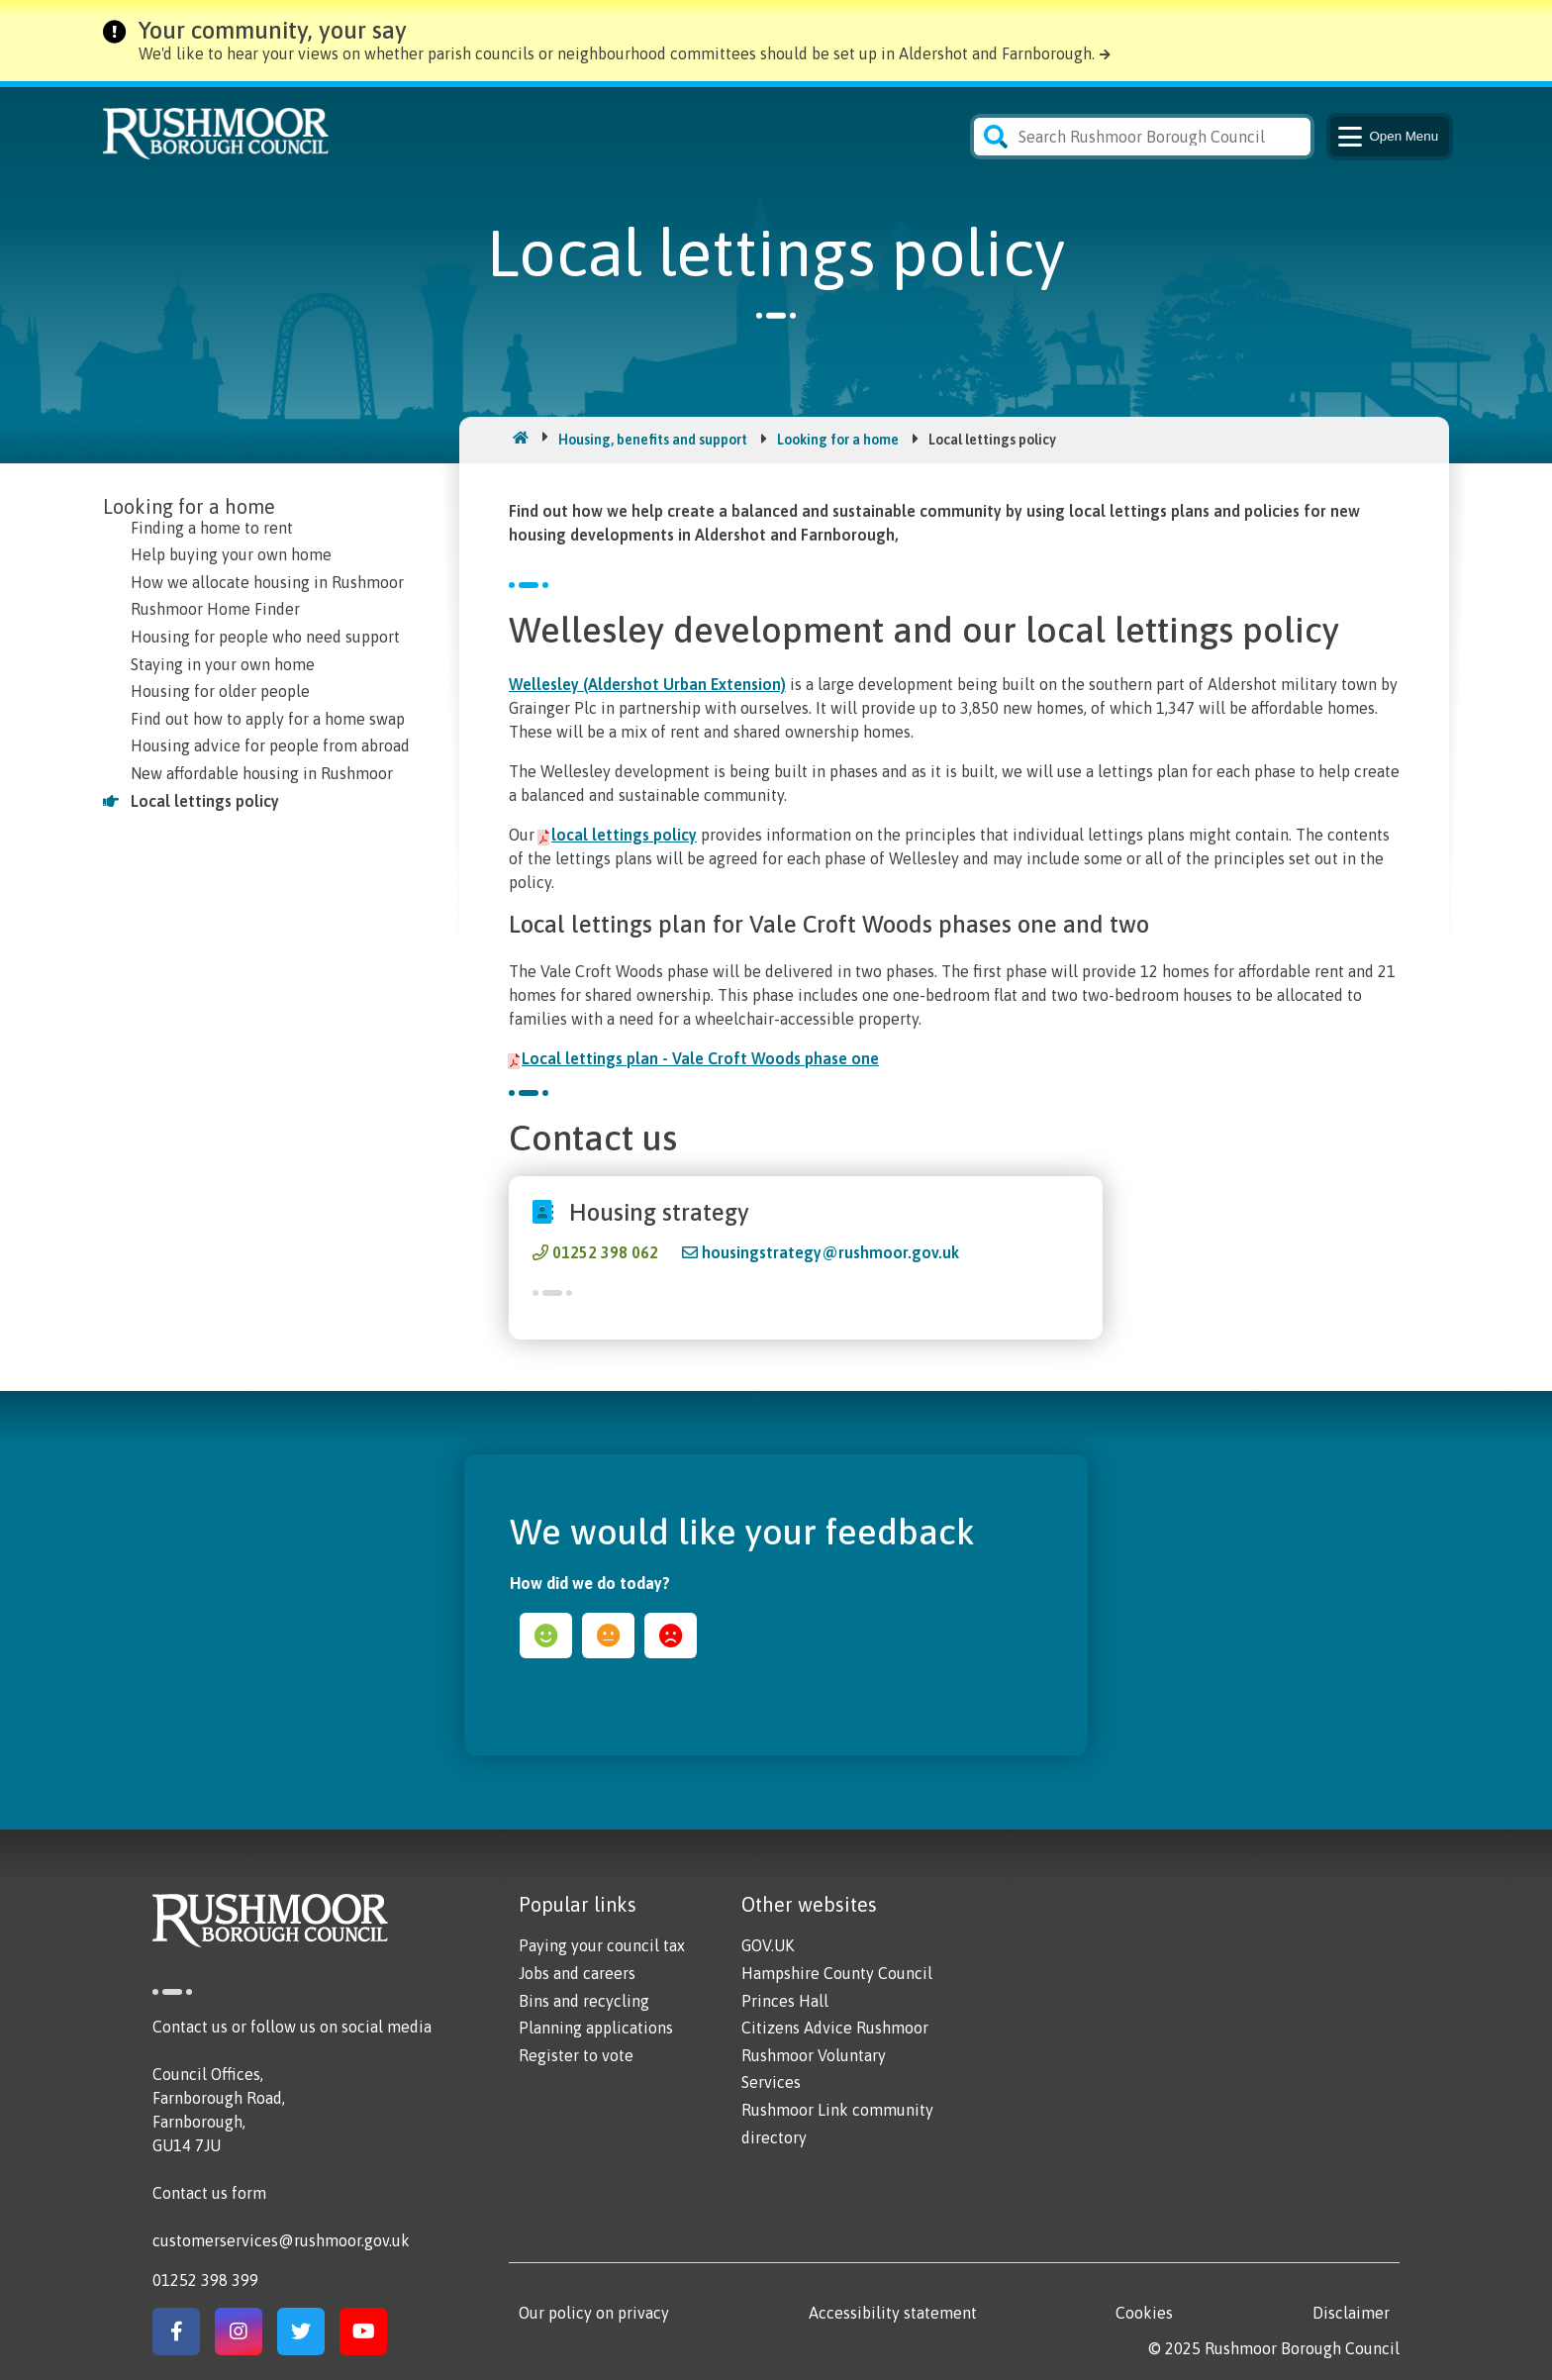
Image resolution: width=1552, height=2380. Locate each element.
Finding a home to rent (212, 528)
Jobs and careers (577, 1973)
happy (546, 1635)
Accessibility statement (893, 2313)
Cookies (1144, 2313)
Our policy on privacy (594, 2313)
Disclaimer (1351, 2313)
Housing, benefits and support (652, 439)
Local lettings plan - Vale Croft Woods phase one (700, 1058)
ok (608, 1635)
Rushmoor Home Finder (215, 609)
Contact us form (209, 2193)
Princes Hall (784, 2001)
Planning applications (596, 2027)
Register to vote (576, 2055)
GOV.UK (767, 1945)
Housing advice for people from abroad (270, 745)
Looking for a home (838, 439)
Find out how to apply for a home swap (268, 719)
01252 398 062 (605, 1252)
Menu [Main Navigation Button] (1386, 137)
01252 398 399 (205, 2280)
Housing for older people (220, 691)
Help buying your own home (231, 554)
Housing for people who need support (265, 636)
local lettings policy (624, 834)
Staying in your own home (223, 664)
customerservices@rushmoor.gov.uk (281, 2240)
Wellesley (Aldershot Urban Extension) (647, 684)
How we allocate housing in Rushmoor (267, 582)
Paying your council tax (602, 1945)
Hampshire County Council (836, 1973)
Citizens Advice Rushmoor (834, 2027)
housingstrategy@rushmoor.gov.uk (830, 1252)
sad (670, 1635)
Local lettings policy (205, 801)
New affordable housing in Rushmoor (262, 773)
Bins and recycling (584, 2001)
